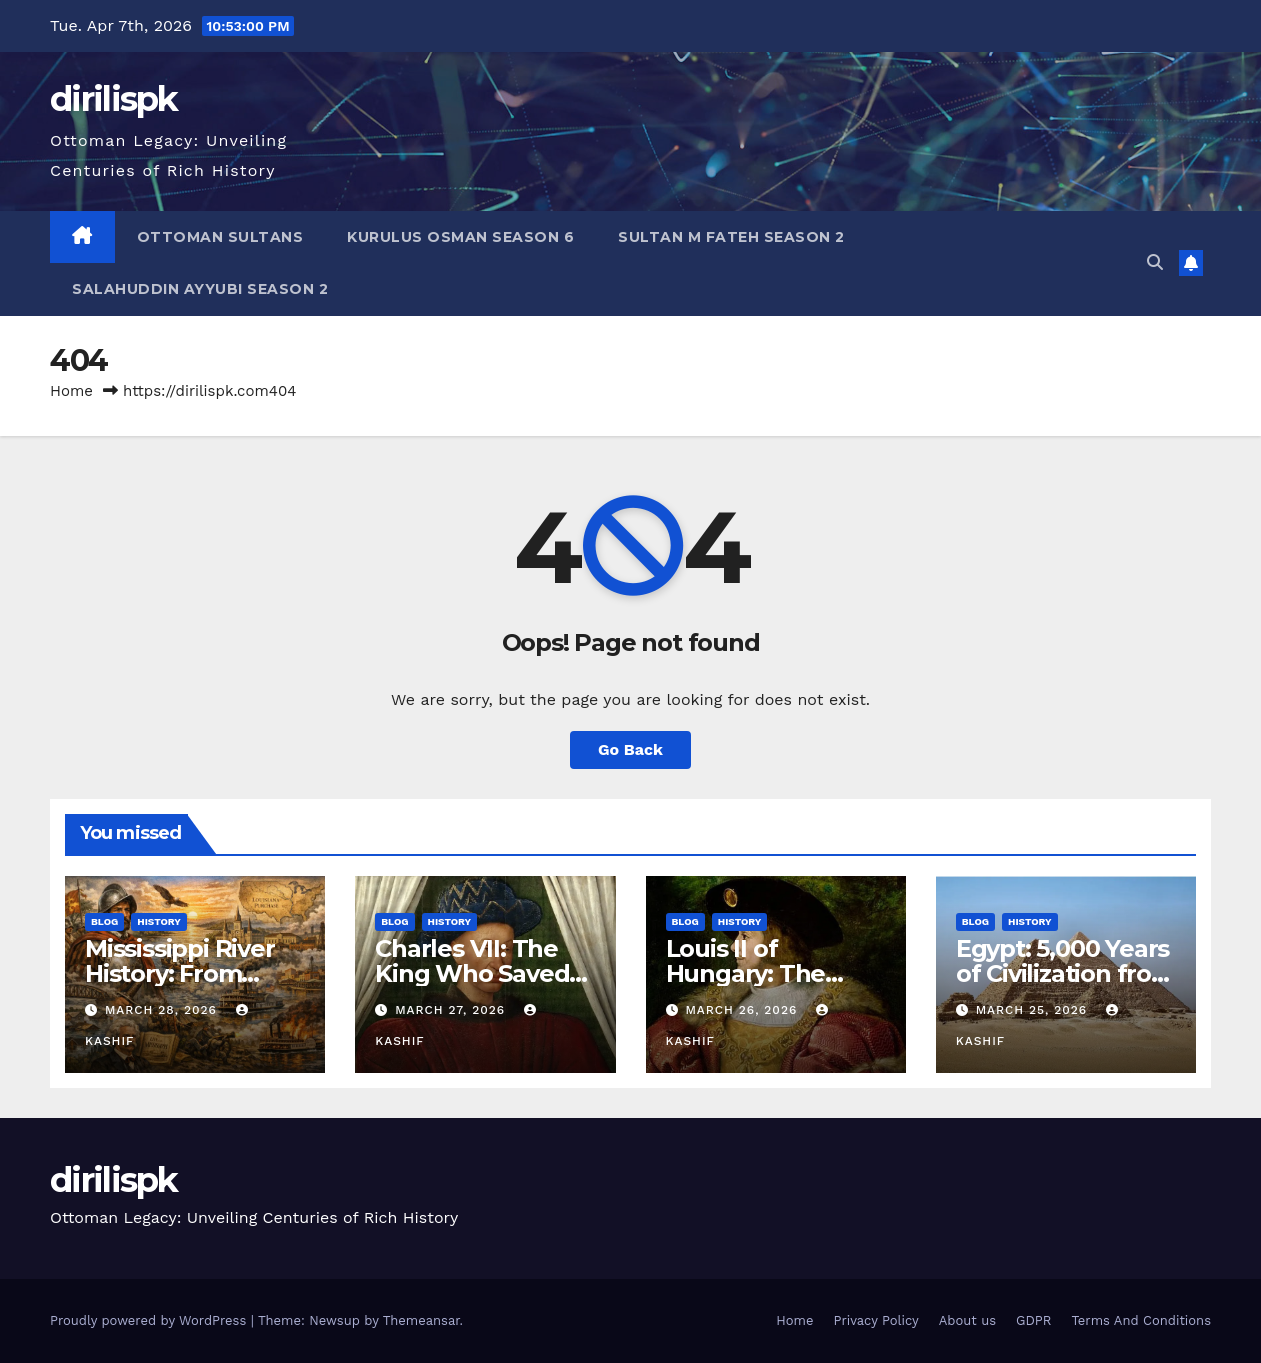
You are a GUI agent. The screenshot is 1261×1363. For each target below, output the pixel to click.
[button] (1155, 262)
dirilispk (114, 99)
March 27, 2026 (452, 1010)
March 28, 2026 (163, 1010)
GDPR (1033, 1320)
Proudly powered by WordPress (150, 1320)
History (159, 921)
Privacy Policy (875, 1320)
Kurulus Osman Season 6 (460, 237)
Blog (104, 921)
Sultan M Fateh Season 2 (731, 237)
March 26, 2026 (743, 1010)
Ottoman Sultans (220, 237)
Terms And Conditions (1141, 1320)
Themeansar (421, 1320)
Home (71, 391)
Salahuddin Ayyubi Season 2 (200, 289)
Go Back (630, 749)
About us (967, 1320)
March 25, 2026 (1034, 1010)
